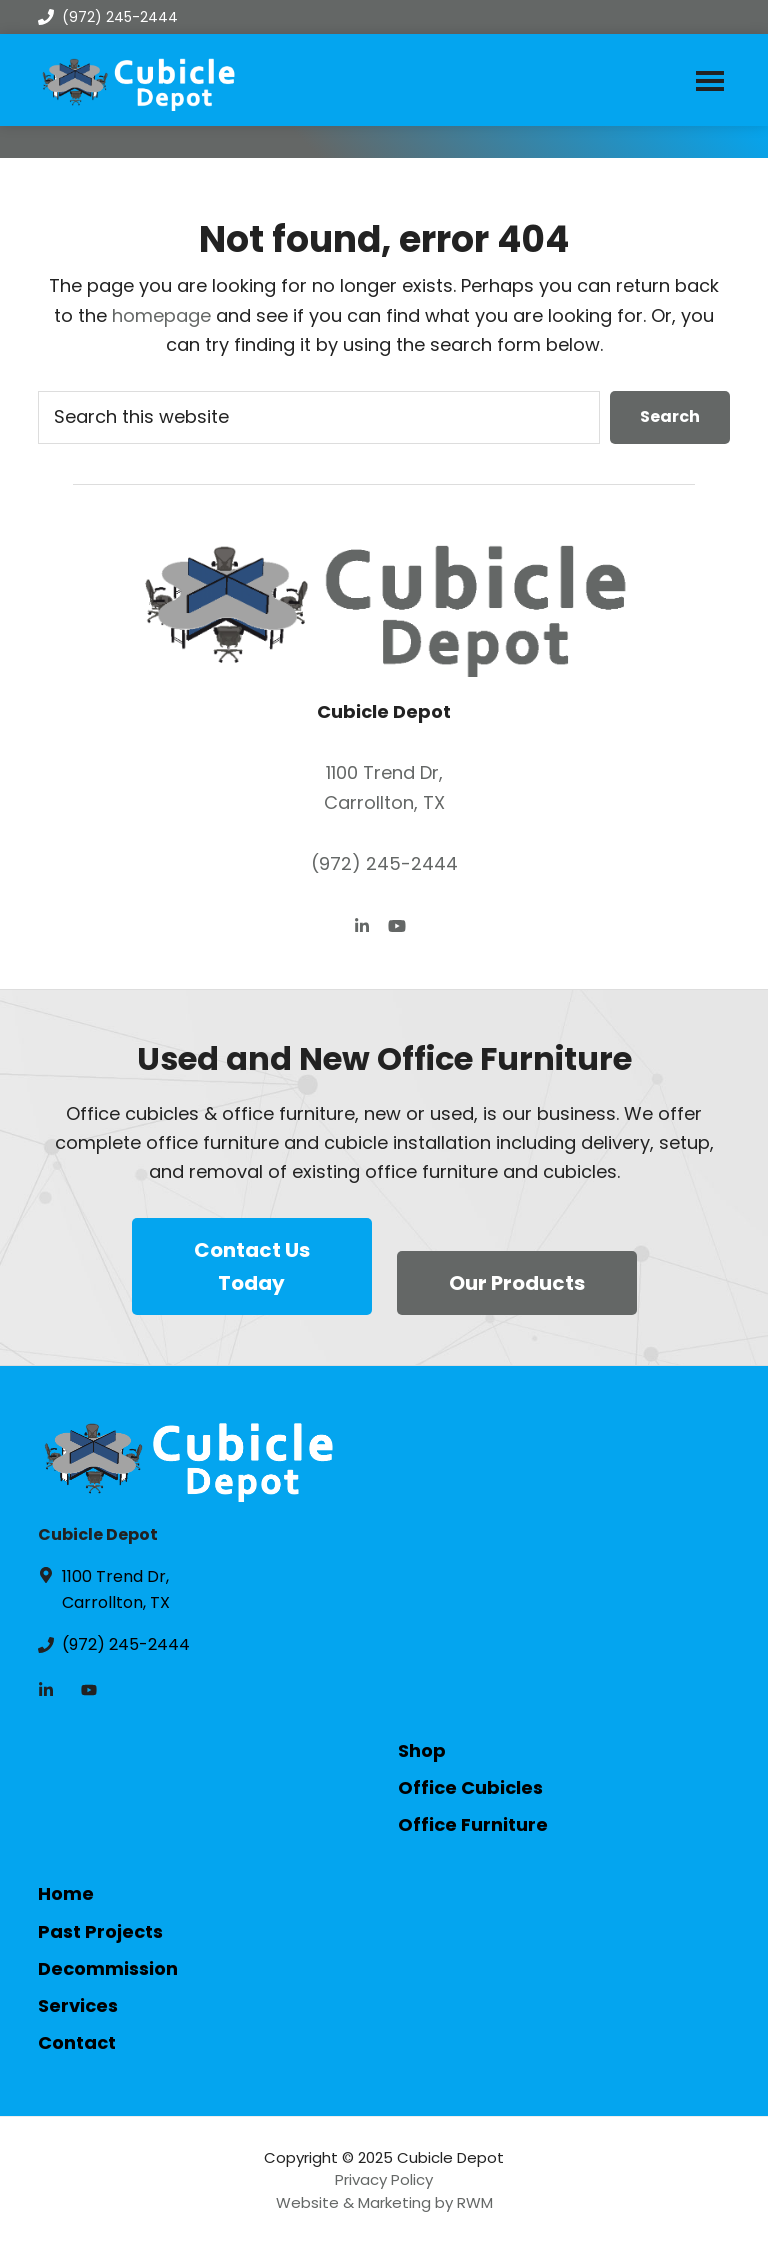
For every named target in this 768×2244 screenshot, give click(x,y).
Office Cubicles (470, 1787)
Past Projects (100, 1931)
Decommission (108, 1968)
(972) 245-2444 (108, 17)
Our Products (517, 1283)
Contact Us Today (252, 1266)
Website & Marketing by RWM (384, 2202)
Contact (77, 2042)
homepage (161, 315)
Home (66, 1893)
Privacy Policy (384, 2179)
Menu (710, 80)
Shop (422, 1750)
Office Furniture (473, 1824)
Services (78, 2005)
